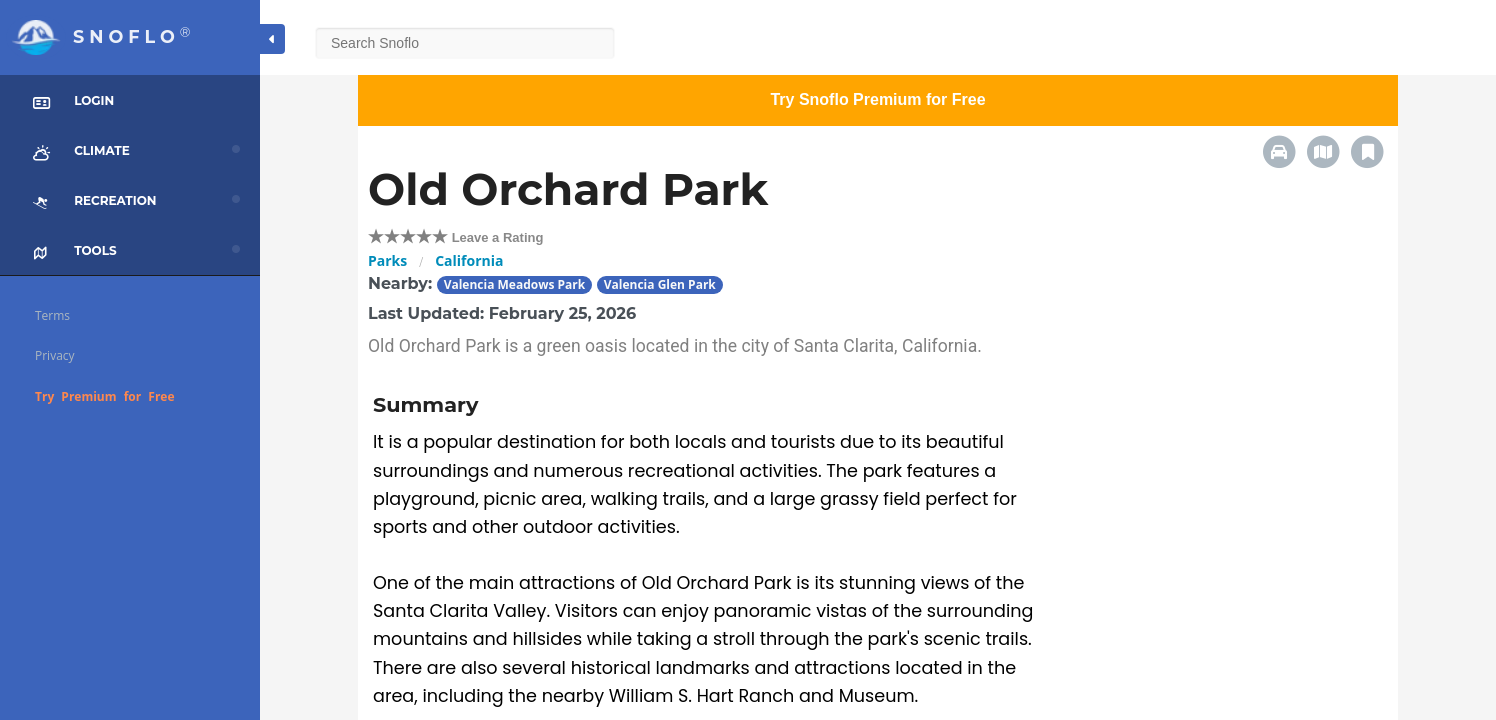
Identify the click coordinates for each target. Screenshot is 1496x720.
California (469, 260)
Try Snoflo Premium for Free (877, 99)
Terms (52, 315)
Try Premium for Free (105, 396)
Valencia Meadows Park (515, 284)
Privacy (55, 355)
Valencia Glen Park (660, 284)
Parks (387, 260)
